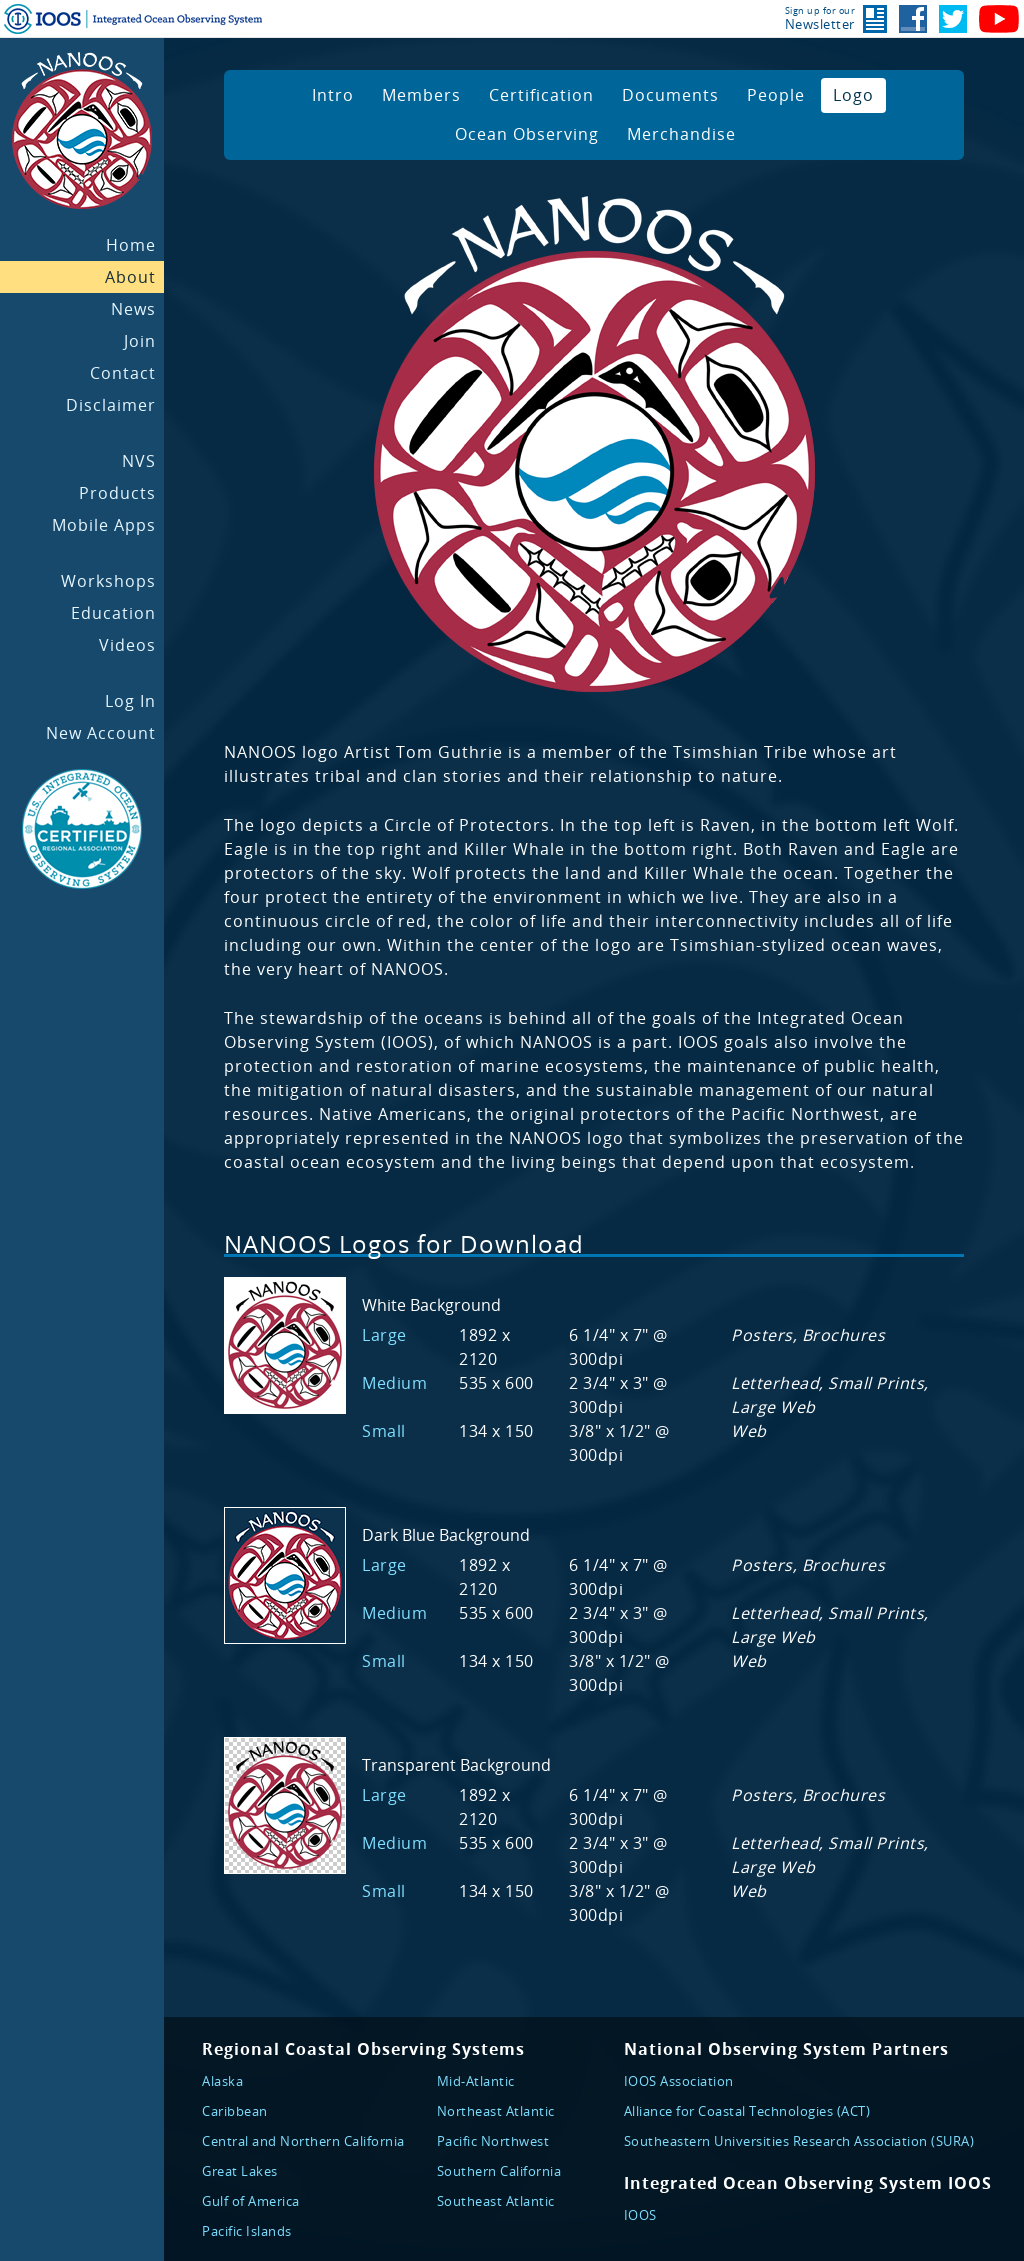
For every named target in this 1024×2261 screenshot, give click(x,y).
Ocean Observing (527, 134)
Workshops (108, 581)
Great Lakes (240, 2171)
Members (421, 95)
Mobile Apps (104, 525)
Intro (333, 95)
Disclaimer (111, 405)
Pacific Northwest (493, 2141)
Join (140, 341)
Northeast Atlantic (496, 2111)
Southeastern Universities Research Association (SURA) (799, 2141)
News (133, 309)
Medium (394, 1383)
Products (117, 493)
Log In (130, 701)
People (776, 95)
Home (131, 245)
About (130, 277)
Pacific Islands (247, 2231)
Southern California (499, 2171)
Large (384, 1335)
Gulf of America (251, 2201)
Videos (127, 645)
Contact (123, 373)
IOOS (640, 2215)
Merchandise (681, 134)
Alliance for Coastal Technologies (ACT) (747, 2111)
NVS (139, 461)
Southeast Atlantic (496, 2201)
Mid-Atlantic (476, 2081)
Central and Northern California (303, 2141)
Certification (541, 95)
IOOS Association (679, 2081)
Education (113, 613)
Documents (670, 95)
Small (384, 1431)
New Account (101, 733)
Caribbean (235, 2111)
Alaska (222, 2081)
